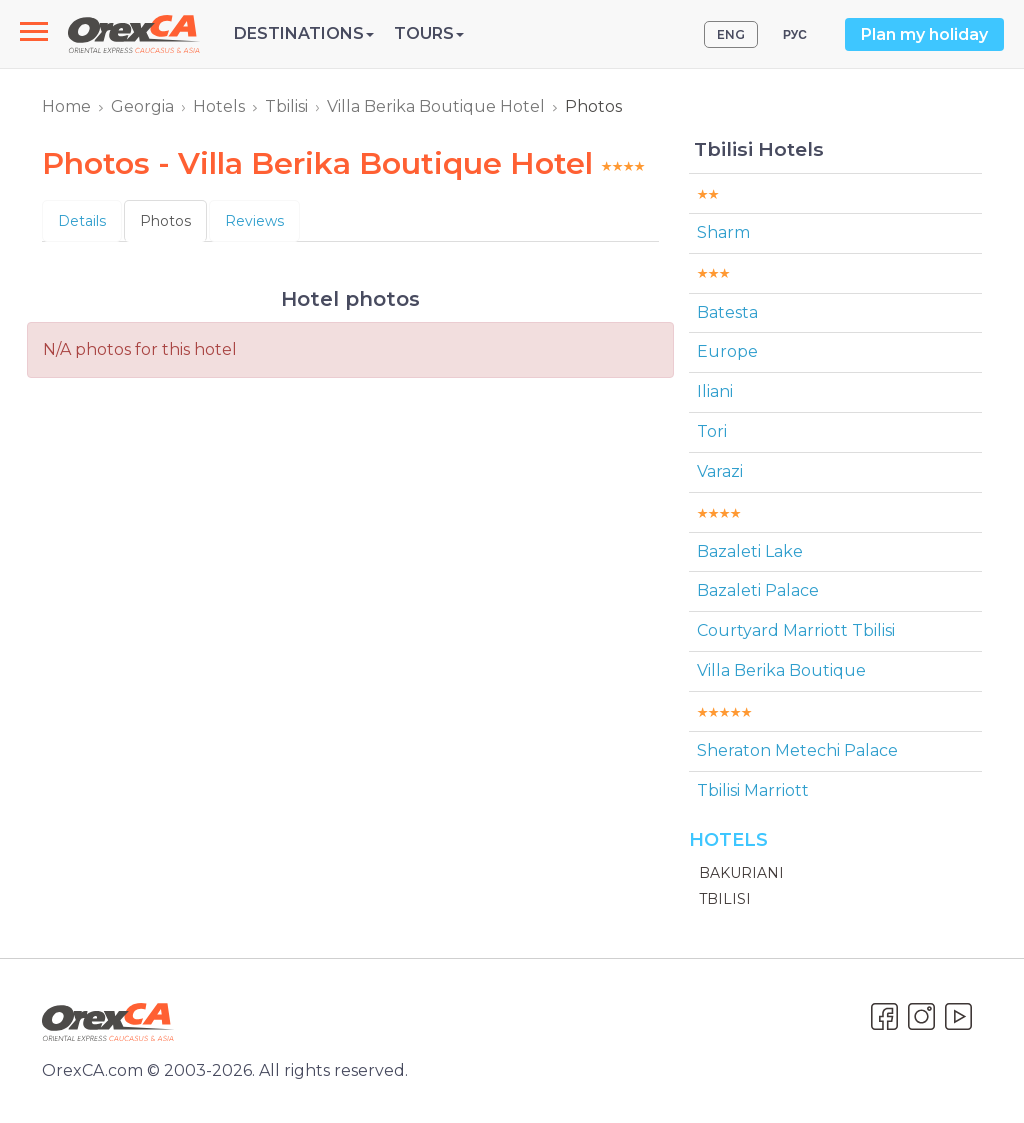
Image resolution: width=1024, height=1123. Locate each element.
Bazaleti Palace (758, 590)
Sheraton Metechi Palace (797, 750)
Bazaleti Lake (750, 551)
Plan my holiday (924, 34)
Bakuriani (741, 873)
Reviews (254, 221)
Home (66, 106)
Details (82, 221)
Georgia (142, 106)
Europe (727, 351)
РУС (795, 34)
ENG (731, 34)
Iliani (715, 391)
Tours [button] (429, 33)
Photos (165, 221)
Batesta (727, 312)
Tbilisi (286, 106)
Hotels (219, 106)
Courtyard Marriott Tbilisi (796, 630)
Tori (712, 431)
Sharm (723, 232)
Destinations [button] (304, 33)
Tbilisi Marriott (753, 790)
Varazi (720, 471)
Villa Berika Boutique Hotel (436, 106)
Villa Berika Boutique (781, 670)
